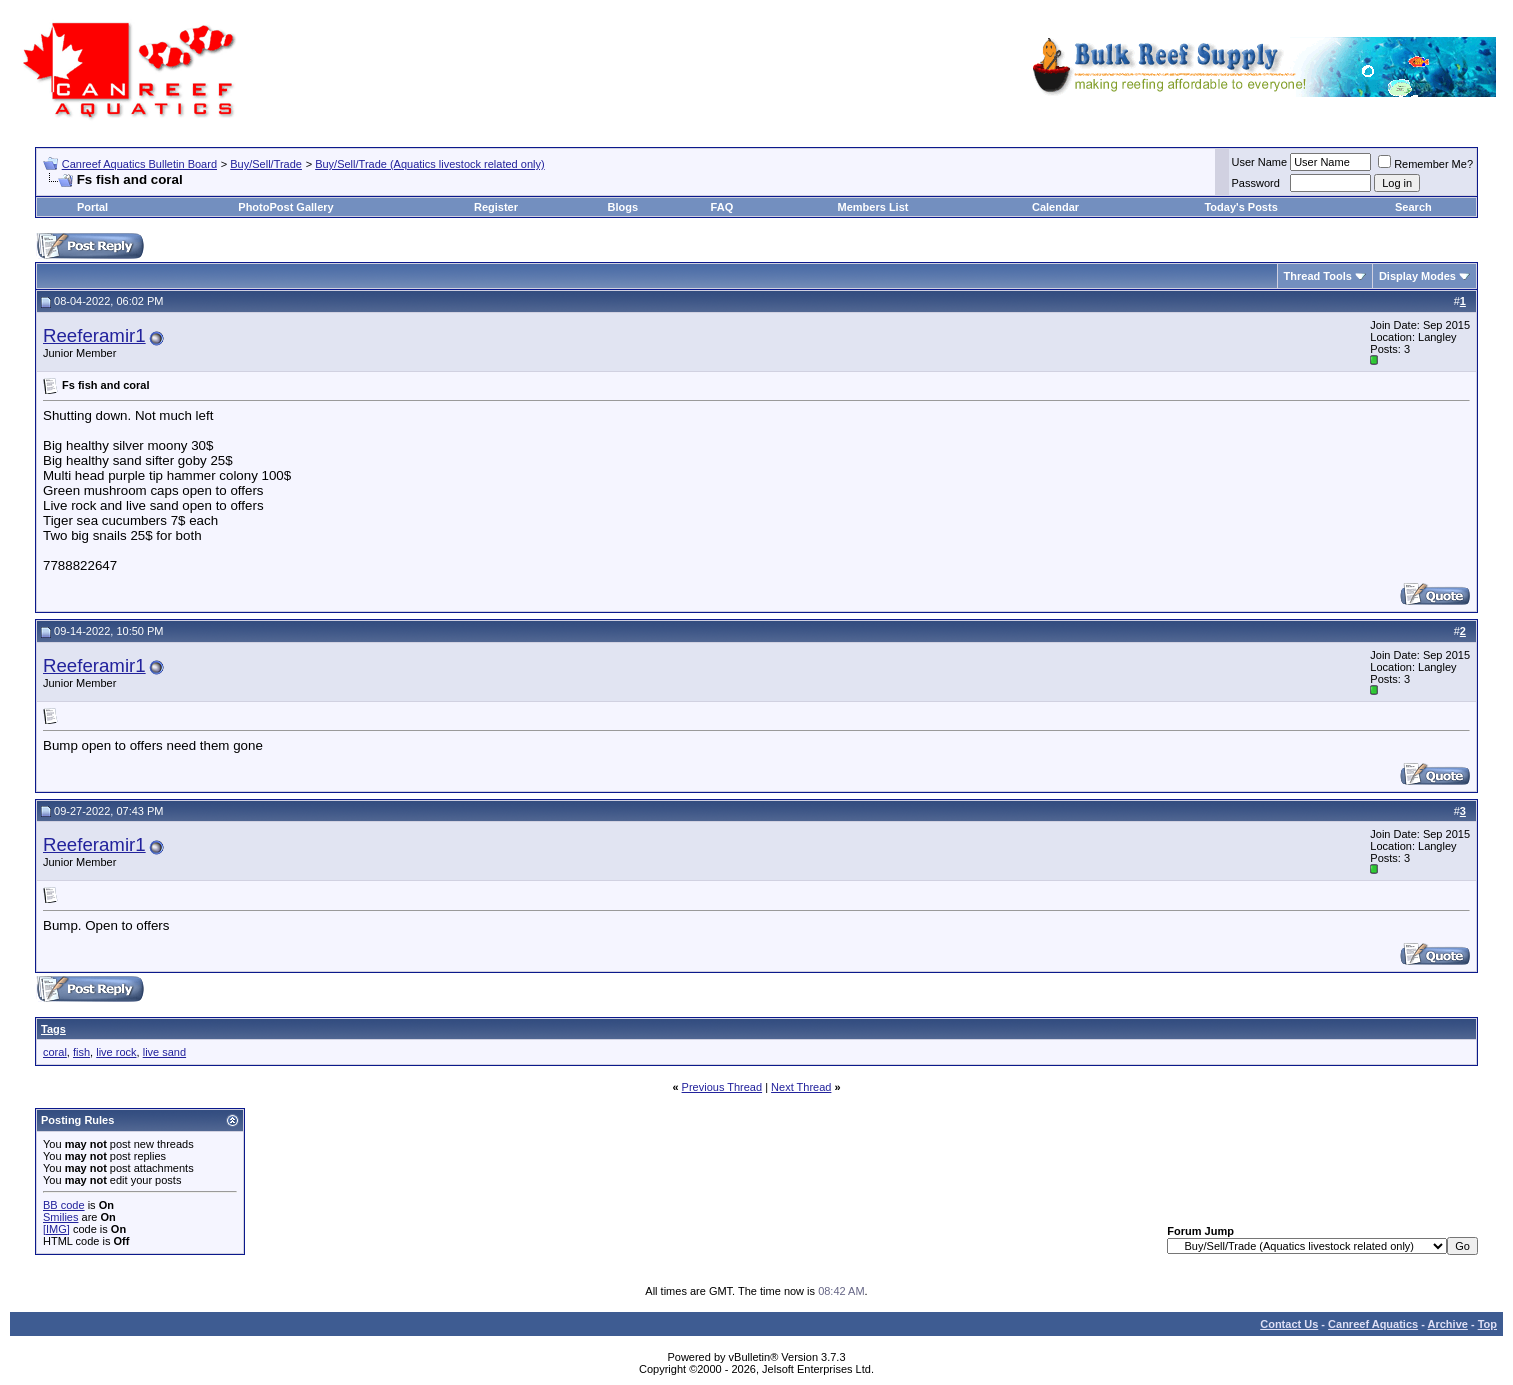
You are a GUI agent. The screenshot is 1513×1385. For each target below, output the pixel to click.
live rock (116, 1052)
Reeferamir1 (94, 335)
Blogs (622, 207)
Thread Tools (1318, 276)
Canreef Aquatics (1373, 1324)
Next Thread (801, 1087)
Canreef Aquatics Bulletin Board (139, 164)
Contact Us (1289, 1324)
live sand (164, 1052)
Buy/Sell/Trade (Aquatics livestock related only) (429, 164)
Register (496, 207)
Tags (53, 1029)
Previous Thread (722, 1087)
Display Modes (1417, 276)
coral (55, 1052)
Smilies (60, 1217)
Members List (873, 207)
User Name (1260, 162)
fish (81, 1052)
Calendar (1055, 207)
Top (1487, 1324)
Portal (92, 207)
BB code (64, 1205)
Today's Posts (1240, 207)
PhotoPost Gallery (285, 207)
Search (1413, 207)
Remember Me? (1425, 164)
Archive (1448, 1324)
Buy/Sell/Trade (266, 164)
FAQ (722, 207)
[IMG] (56, 1229)
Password (1256, 183)
